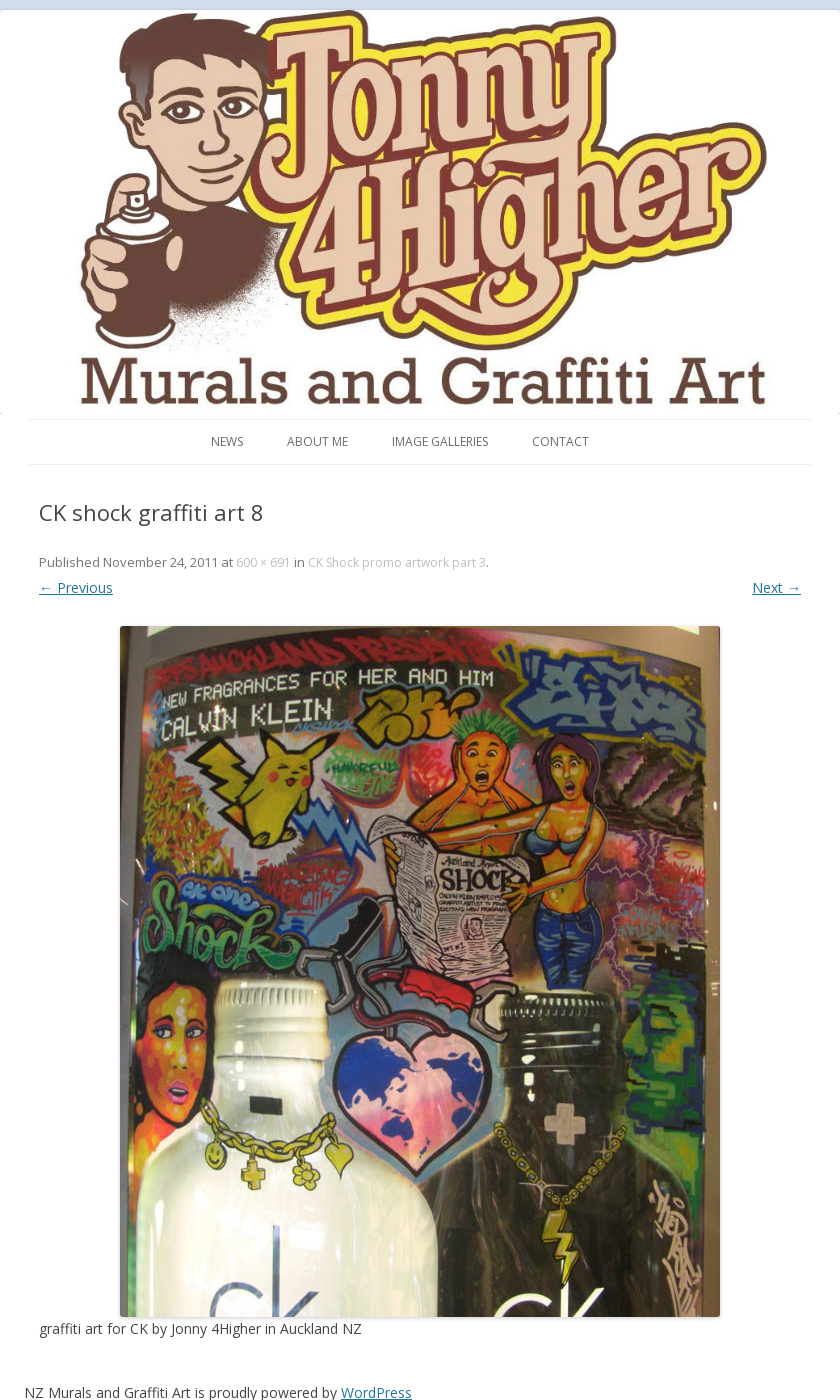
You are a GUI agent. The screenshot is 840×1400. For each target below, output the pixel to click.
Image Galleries (440, 441)
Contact (560, 441)
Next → (776, 587)
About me (317, 441)
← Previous (76, 587)
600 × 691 (263, 562)
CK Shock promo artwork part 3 (397, 562)
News (227, 441)
